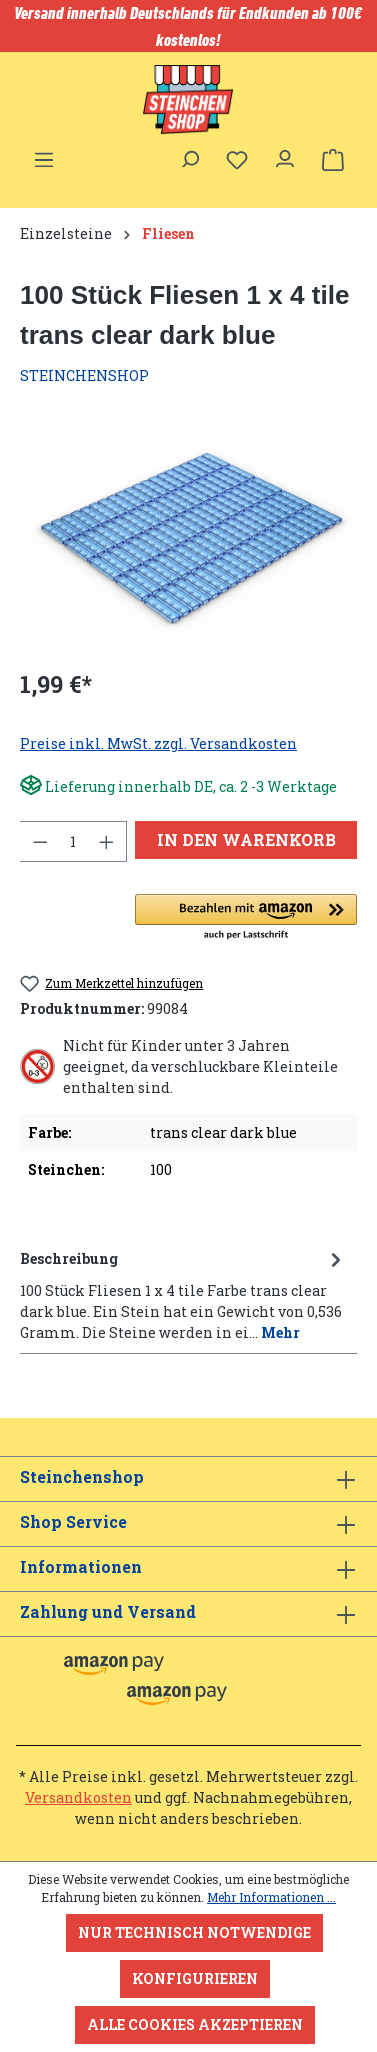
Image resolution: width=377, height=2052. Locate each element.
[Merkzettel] (237, 160)
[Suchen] (189, 154)
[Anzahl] (73, 841)
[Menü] (44, 154)
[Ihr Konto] (285, 154)
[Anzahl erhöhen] (107, 841)
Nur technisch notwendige (194, 1932)
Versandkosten (78, 1797)
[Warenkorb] (333, 160)
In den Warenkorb (246, 839)
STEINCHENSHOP (84, 375)
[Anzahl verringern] (40, 841)
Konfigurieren (195, 1978)
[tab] (183, 1294)
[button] (246, 918)
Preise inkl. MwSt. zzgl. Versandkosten (158, 743)
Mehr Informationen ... (271, 1897)
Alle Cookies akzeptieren (195, 2024)
